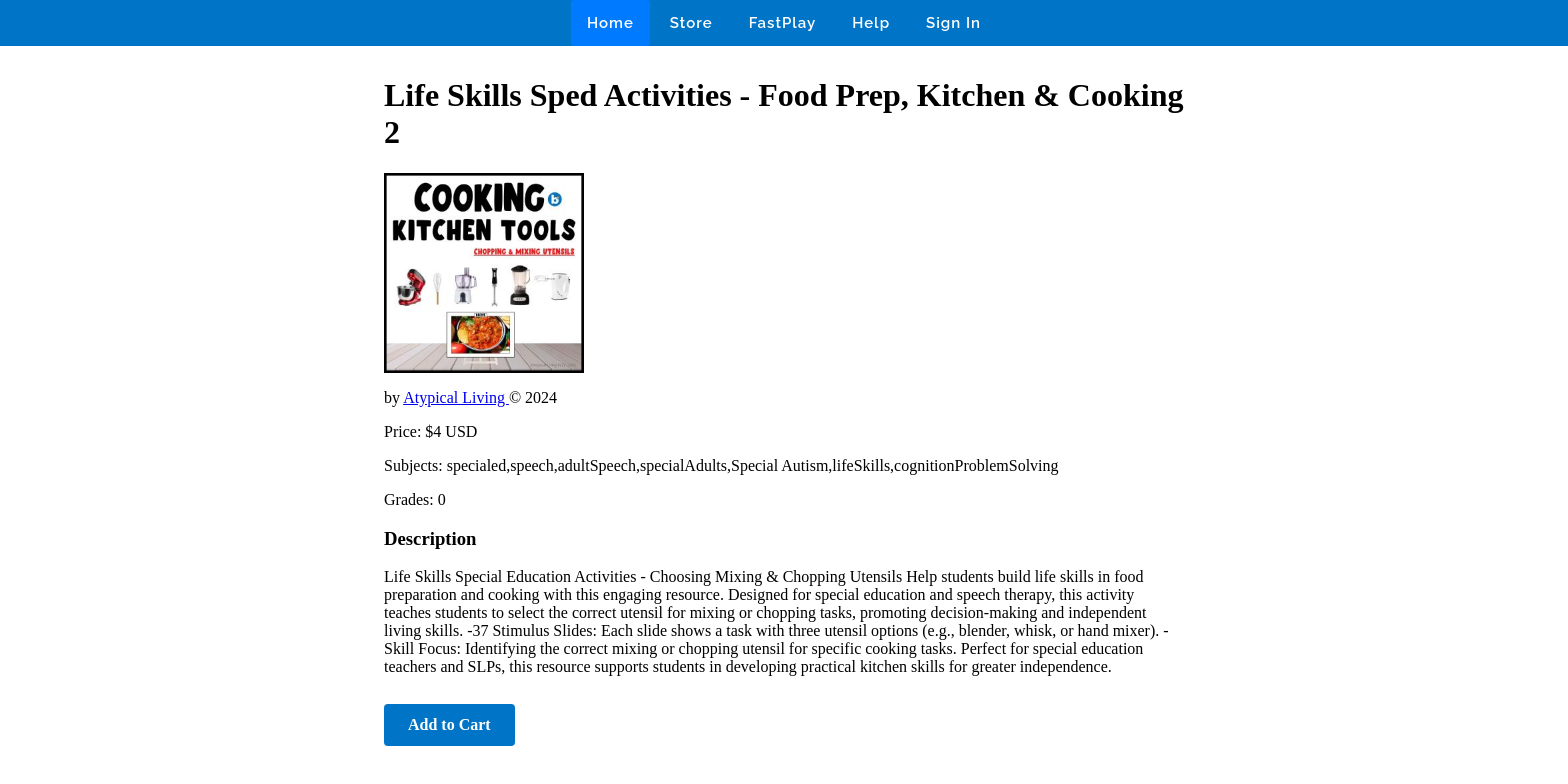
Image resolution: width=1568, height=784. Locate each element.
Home (610, 23)
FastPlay (783, 23)
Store (691, 23)
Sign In (953, 23)
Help (871, 23)
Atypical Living (456, 397)
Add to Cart (449, 724)
